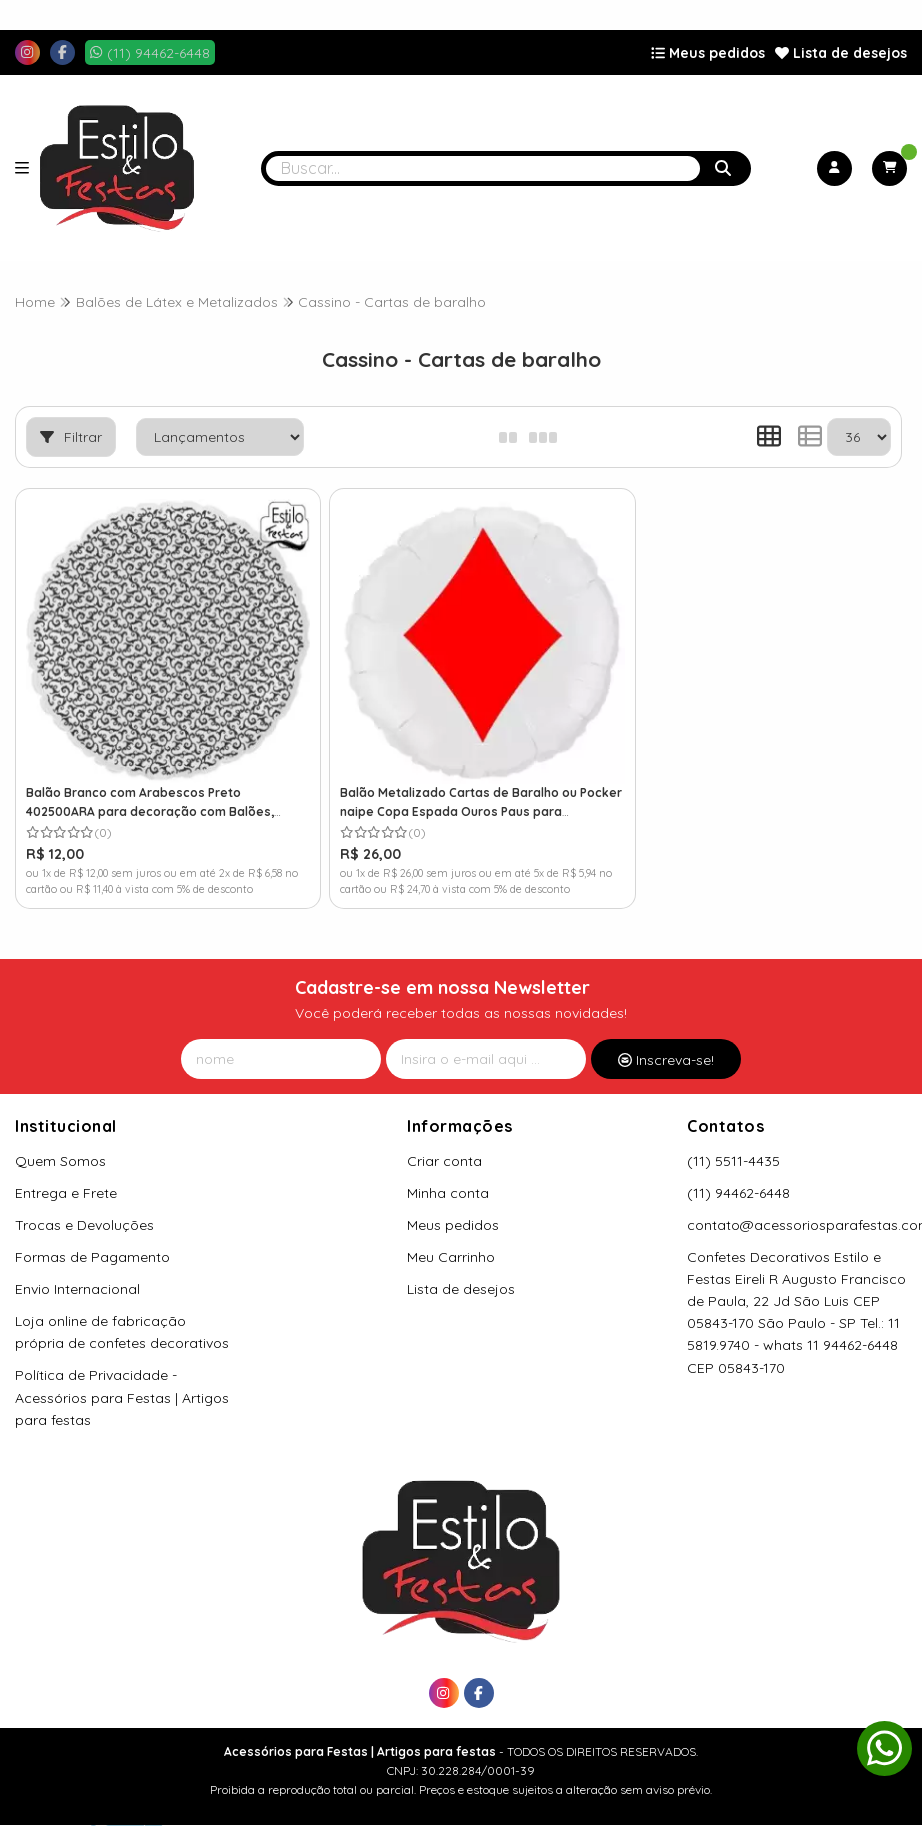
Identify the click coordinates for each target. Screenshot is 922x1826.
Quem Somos (60, 1144)
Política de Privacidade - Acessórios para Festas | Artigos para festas (122, 1381)
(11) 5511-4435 (733, 1144)
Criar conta (444, 1144)
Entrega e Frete (66, 1176)
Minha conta (448, 1176)
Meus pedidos (708, 53)
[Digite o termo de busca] (483, 168)
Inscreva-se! (666, 1043)
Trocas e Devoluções (84, 1208)
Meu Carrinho (451, 1240)
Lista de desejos (841, 53)
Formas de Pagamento (92, 1240)
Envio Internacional (77, 1272)
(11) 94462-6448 (738, 1176)
